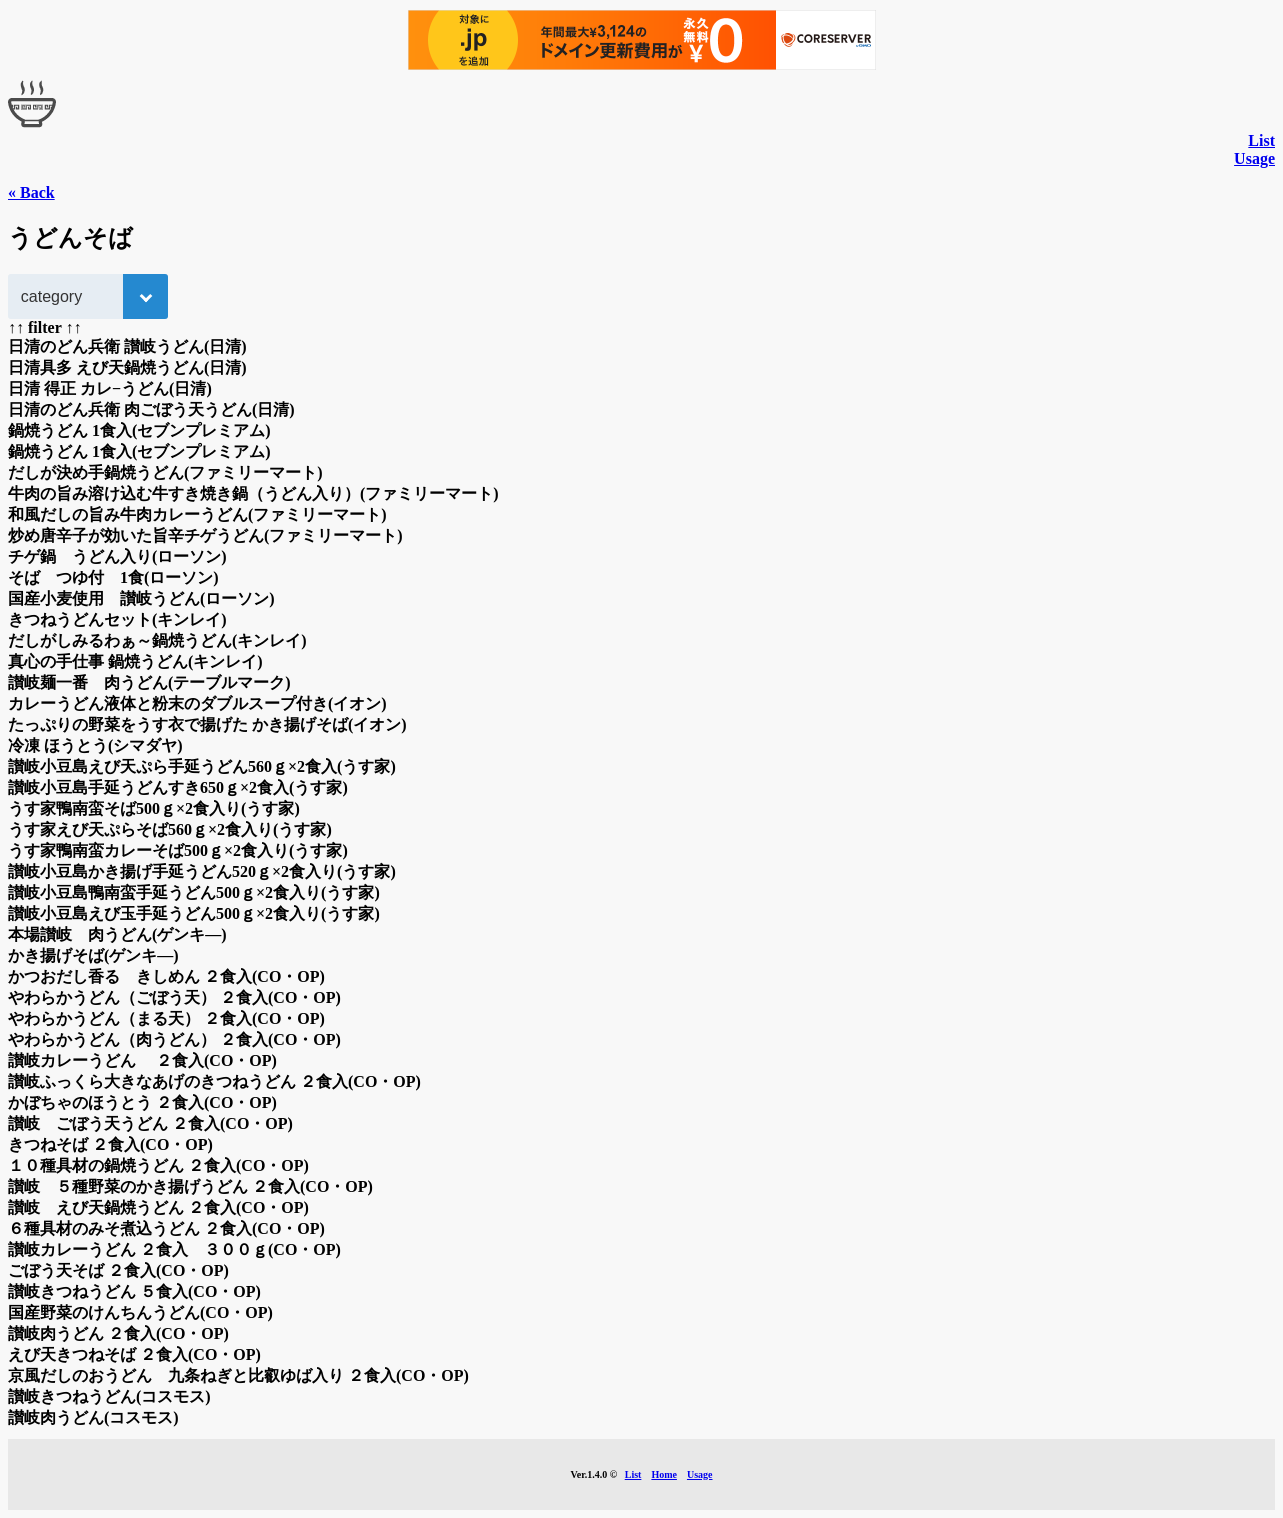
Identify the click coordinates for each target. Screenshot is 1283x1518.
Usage (1254, 158)
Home (664, 1474)
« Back (31, 192)
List (1261, 140)
